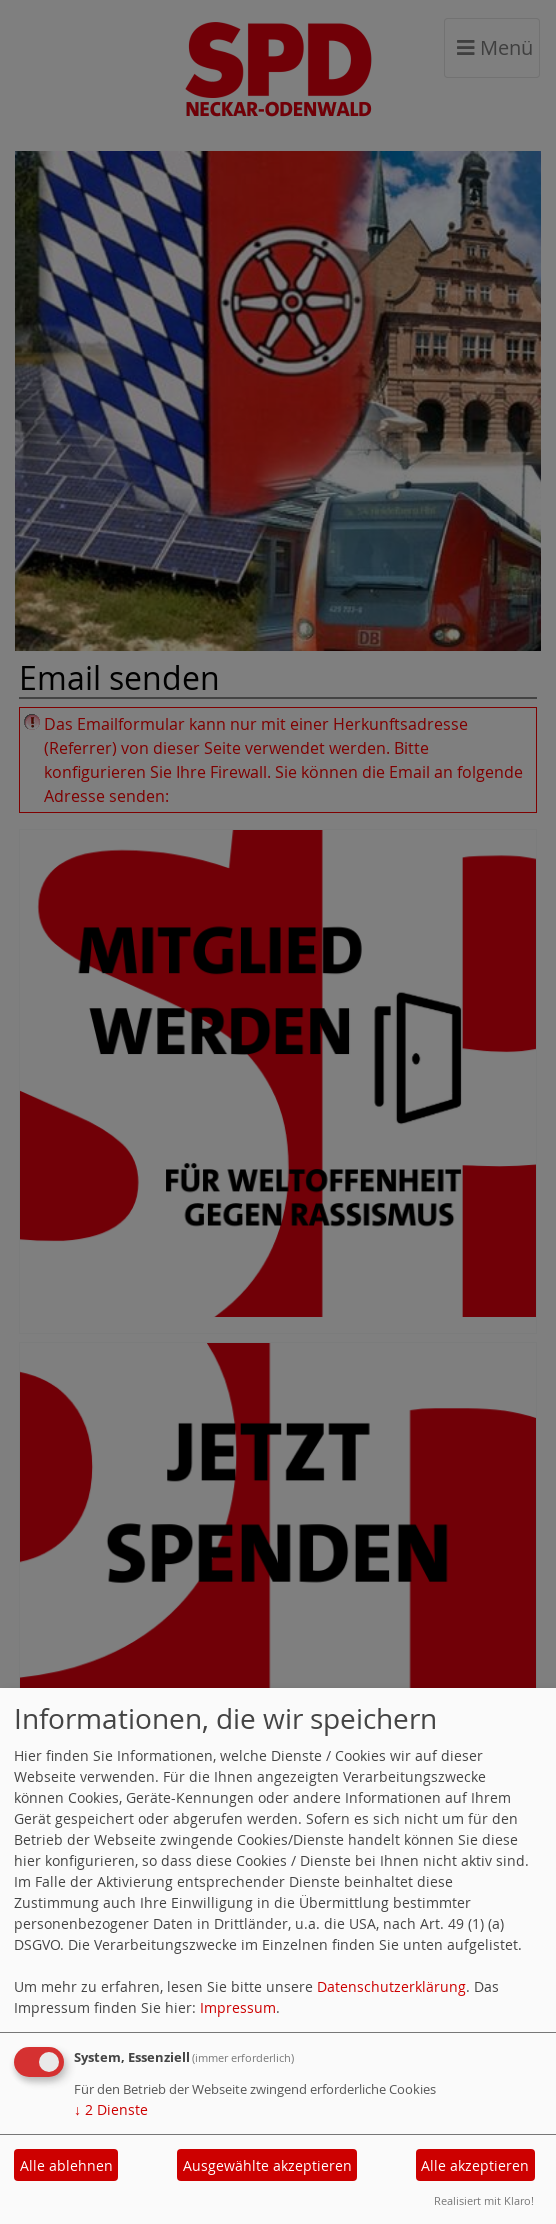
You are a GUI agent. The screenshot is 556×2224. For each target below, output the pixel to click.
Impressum (238, 2007)
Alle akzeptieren (475, 2165)
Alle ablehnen (66, 2165)
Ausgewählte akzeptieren (267, 2165)
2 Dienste (111, 2109)
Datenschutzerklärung (391, 1986)
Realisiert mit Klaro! (484, 2200)
